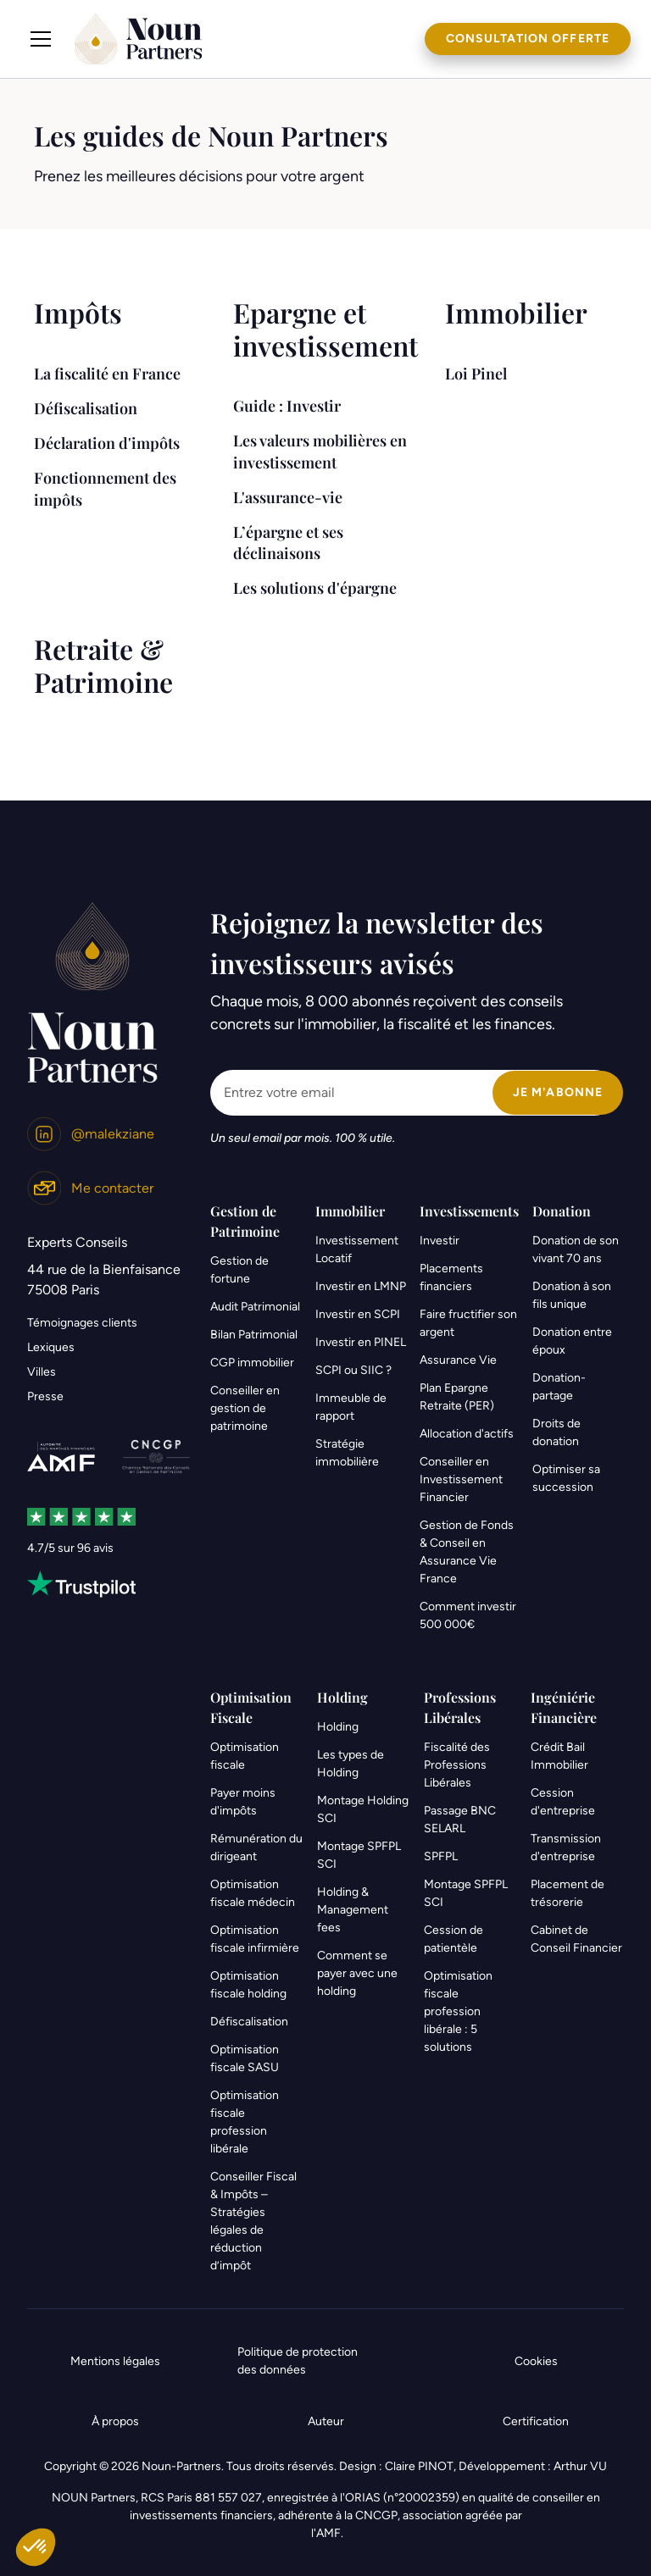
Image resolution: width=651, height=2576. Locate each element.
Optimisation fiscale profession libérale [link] (244, 2122)
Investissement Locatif (356, 1249)
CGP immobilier (252, 1362)
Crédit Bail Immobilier (559, 1756)
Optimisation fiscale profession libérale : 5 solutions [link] (458, 2011)
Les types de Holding (350, 1764)
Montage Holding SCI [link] (363, 1809)
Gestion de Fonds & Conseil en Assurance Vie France (467, 1552)
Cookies (536, 2361)
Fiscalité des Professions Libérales (457, 1765)
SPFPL (441, 1856)
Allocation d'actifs (467, 1433)
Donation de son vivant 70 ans (575, 1249)
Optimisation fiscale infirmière (254, 1939)
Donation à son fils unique (571, 1295)
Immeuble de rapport (351, 1407)
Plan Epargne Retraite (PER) (457, 1397)
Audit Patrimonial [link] (255, 1306)
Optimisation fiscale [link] (244, 1756)
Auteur (326, 2421)
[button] (40, 39)
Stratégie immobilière (347, 1453)
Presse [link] (45, 1396)
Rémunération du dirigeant (256, 1847)
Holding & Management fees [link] (352, 1910)
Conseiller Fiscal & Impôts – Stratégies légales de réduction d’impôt (253, 2221)
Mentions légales (115, 2361)
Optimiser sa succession (566, 1478)
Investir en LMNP (360, 1286)
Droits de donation (556, 1432)
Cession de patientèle (453, 1939)
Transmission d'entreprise (566, 1847)
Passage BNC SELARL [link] (460, 1819)
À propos (115, 2421)
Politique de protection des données (297, 2361)
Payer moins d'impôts (242, 1802)
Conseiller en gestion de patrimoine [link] (245, 1408)
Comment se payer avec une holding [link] (357, 1973)
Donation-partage (559, 1387)
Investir (439, 1240)
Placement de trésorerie (567, 1893)
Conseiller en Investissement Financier (461, 1479)
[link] (90, 1134)
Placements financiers (451, 1277)
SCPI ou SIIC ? (353, 1370)
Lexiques (51, 1347)
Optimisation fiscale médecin (252, 1893)
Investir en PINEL (360, 1342)
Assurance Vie (458, 1360)
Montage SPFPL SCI (359, 1855)
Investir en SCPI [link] (357, 1314)
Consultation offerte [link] (527, 38)
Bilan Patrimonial (254, 1334)
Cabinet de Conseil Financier (576, 1939)
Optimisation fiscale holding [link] (248, 1985)
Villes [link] (41, 1372)
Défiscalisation (249, 2021)
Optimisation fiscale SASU (244, 2058)
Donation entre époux (572, 1341)
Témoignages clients (82, 1323)
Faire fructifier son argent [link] (468, 1323)
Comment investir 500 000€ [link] (468, 1615)
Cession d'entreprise (563, 1802)
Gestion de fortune (239, 1270)
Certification (536, 2421)
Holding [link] (338, 1727)
